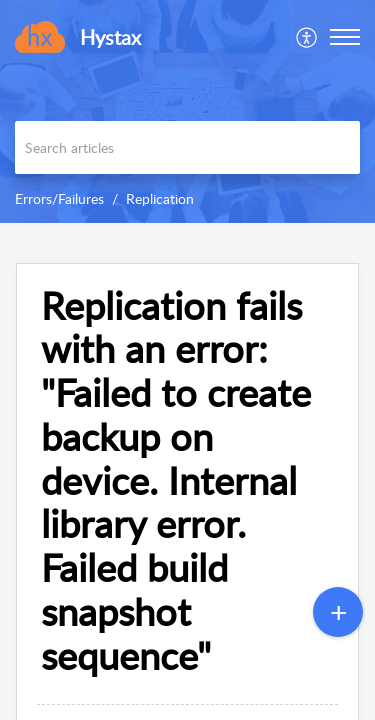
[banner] (187, 111)
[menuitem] (307, 37)
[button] (307, 37)
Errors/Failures (59, 198)
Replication (160, 198)
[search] (187, 147)
